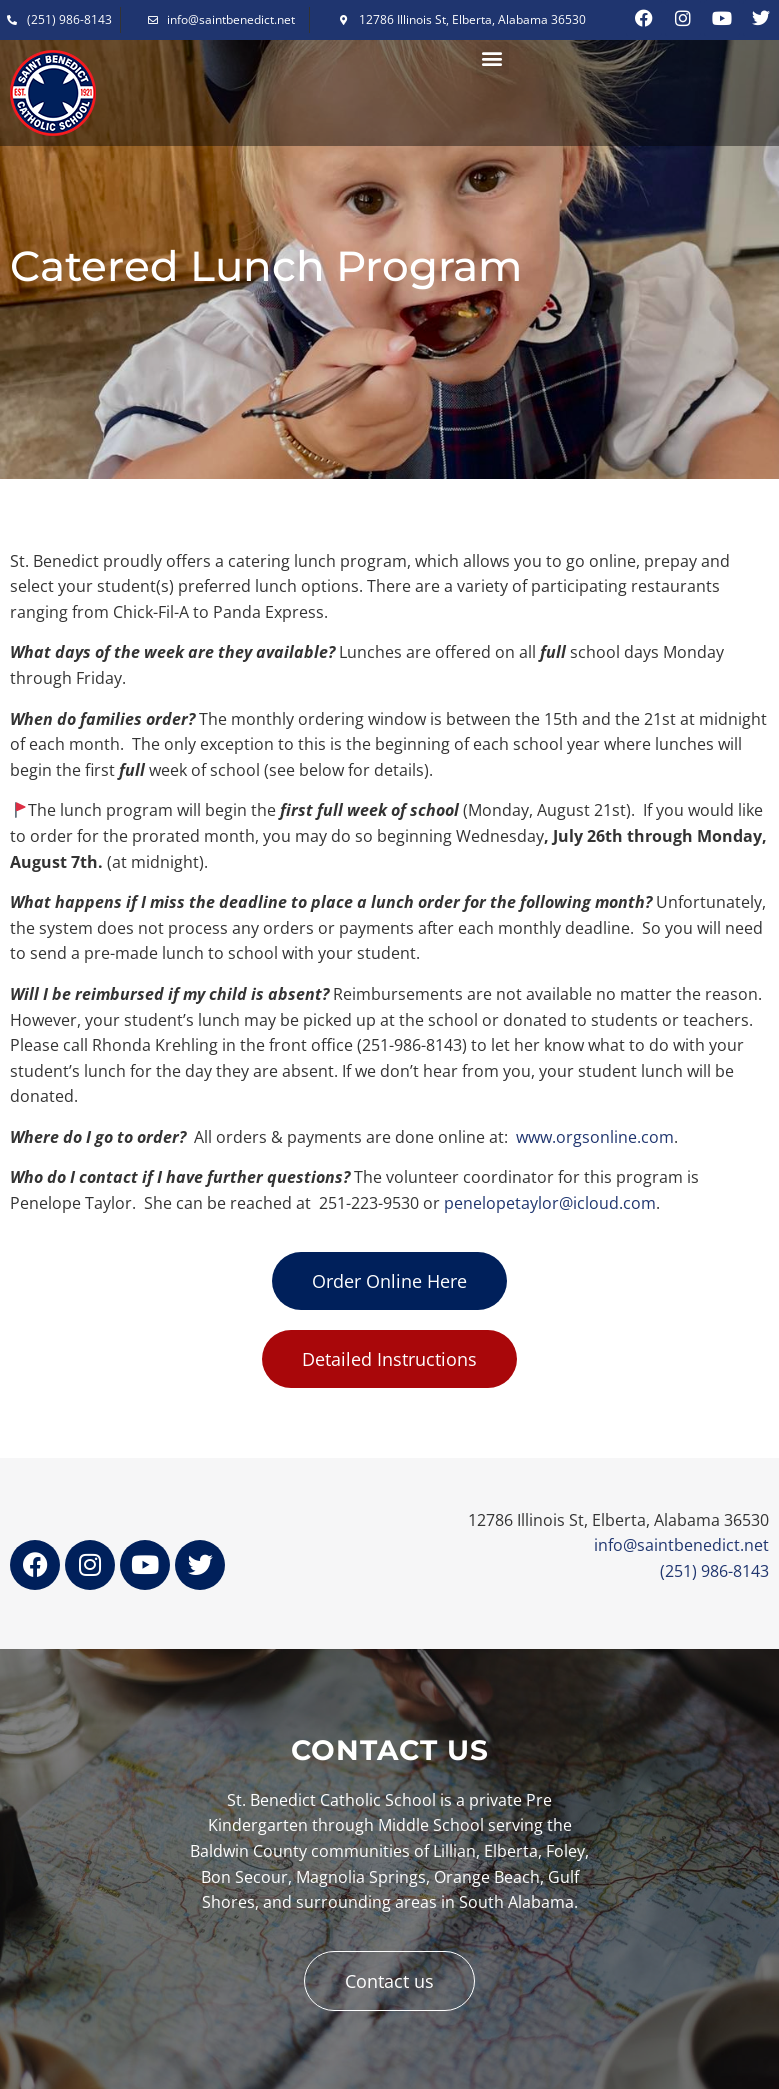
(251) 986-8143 (714, 1571)
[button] (492, 58)
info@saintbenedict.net (681, 1545)
